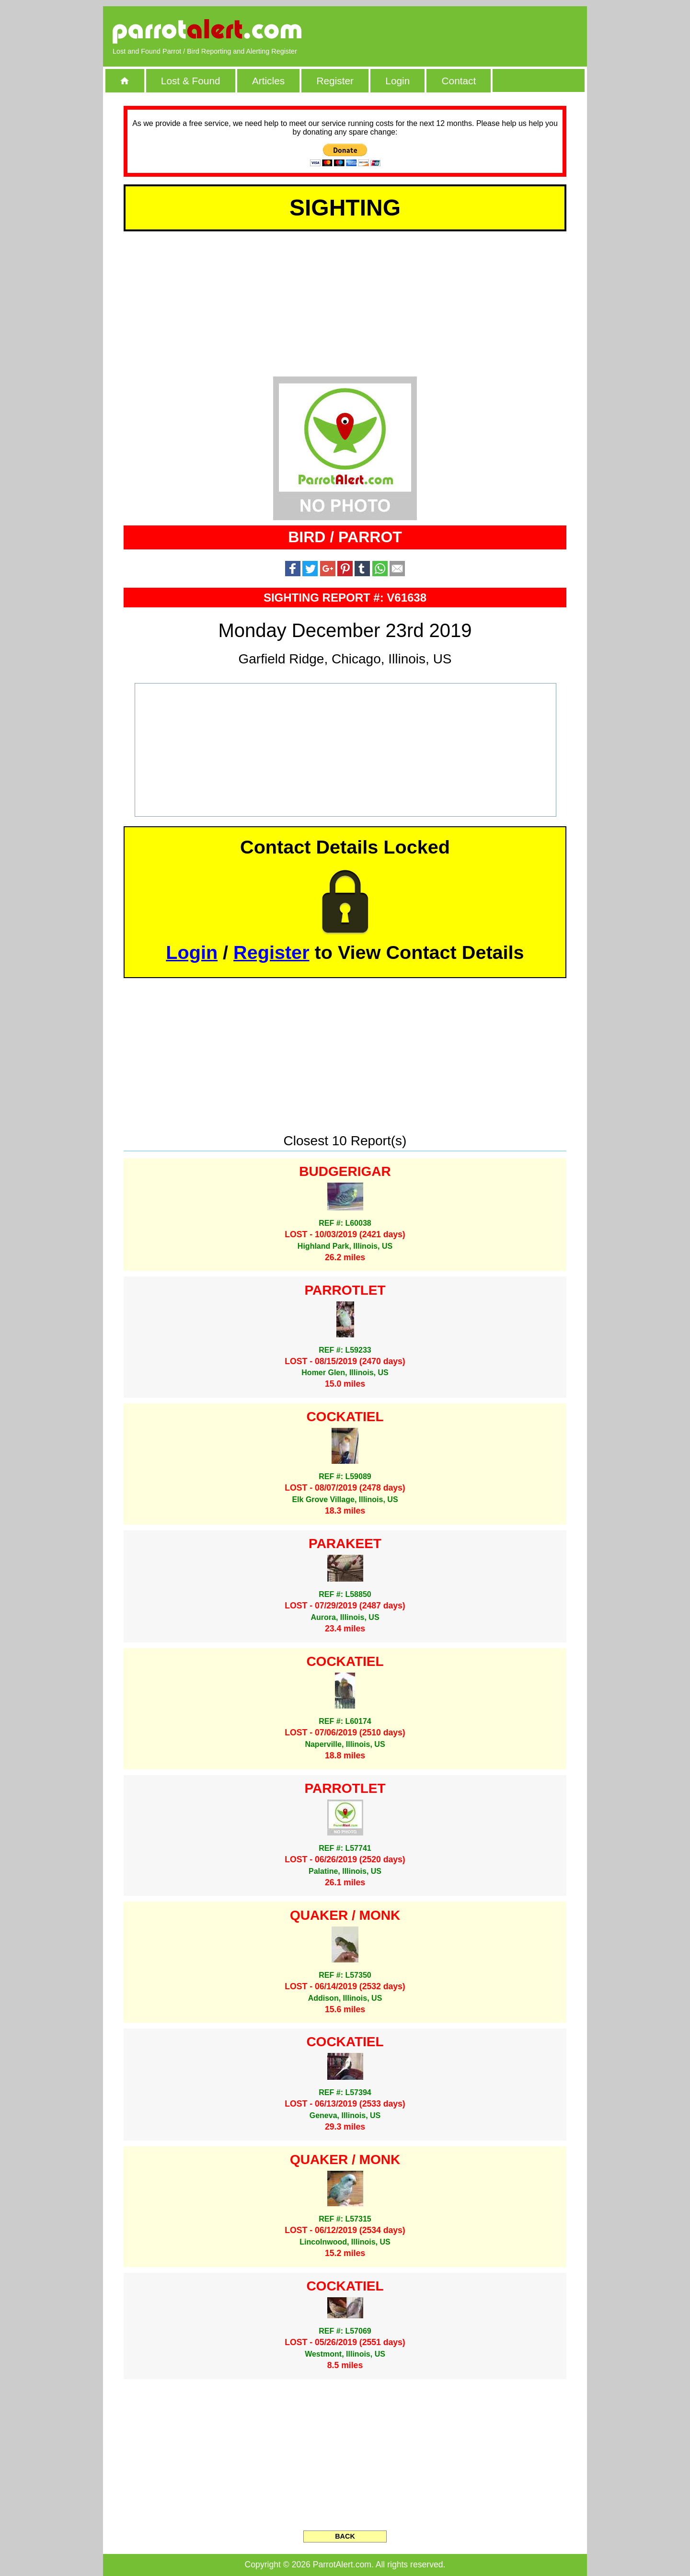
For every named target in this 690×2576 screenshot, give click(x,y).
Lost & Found (190, 80)
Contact (459, 80)
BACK (345, 2536)
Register (334, 80)
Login (397, 80)
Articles (268, 80)
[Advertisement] (467, 31)
